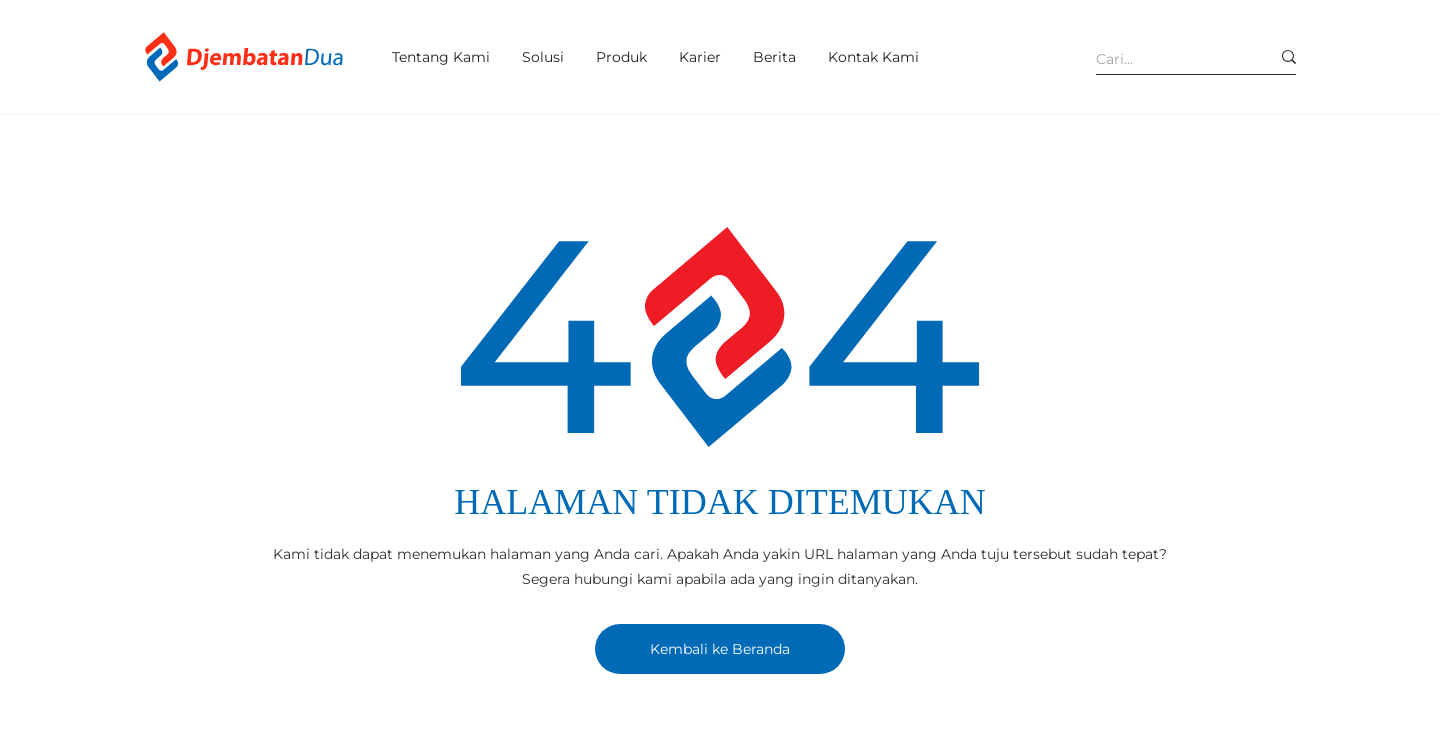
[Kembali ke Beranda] (720, 649)
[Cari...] (1168, 59)
